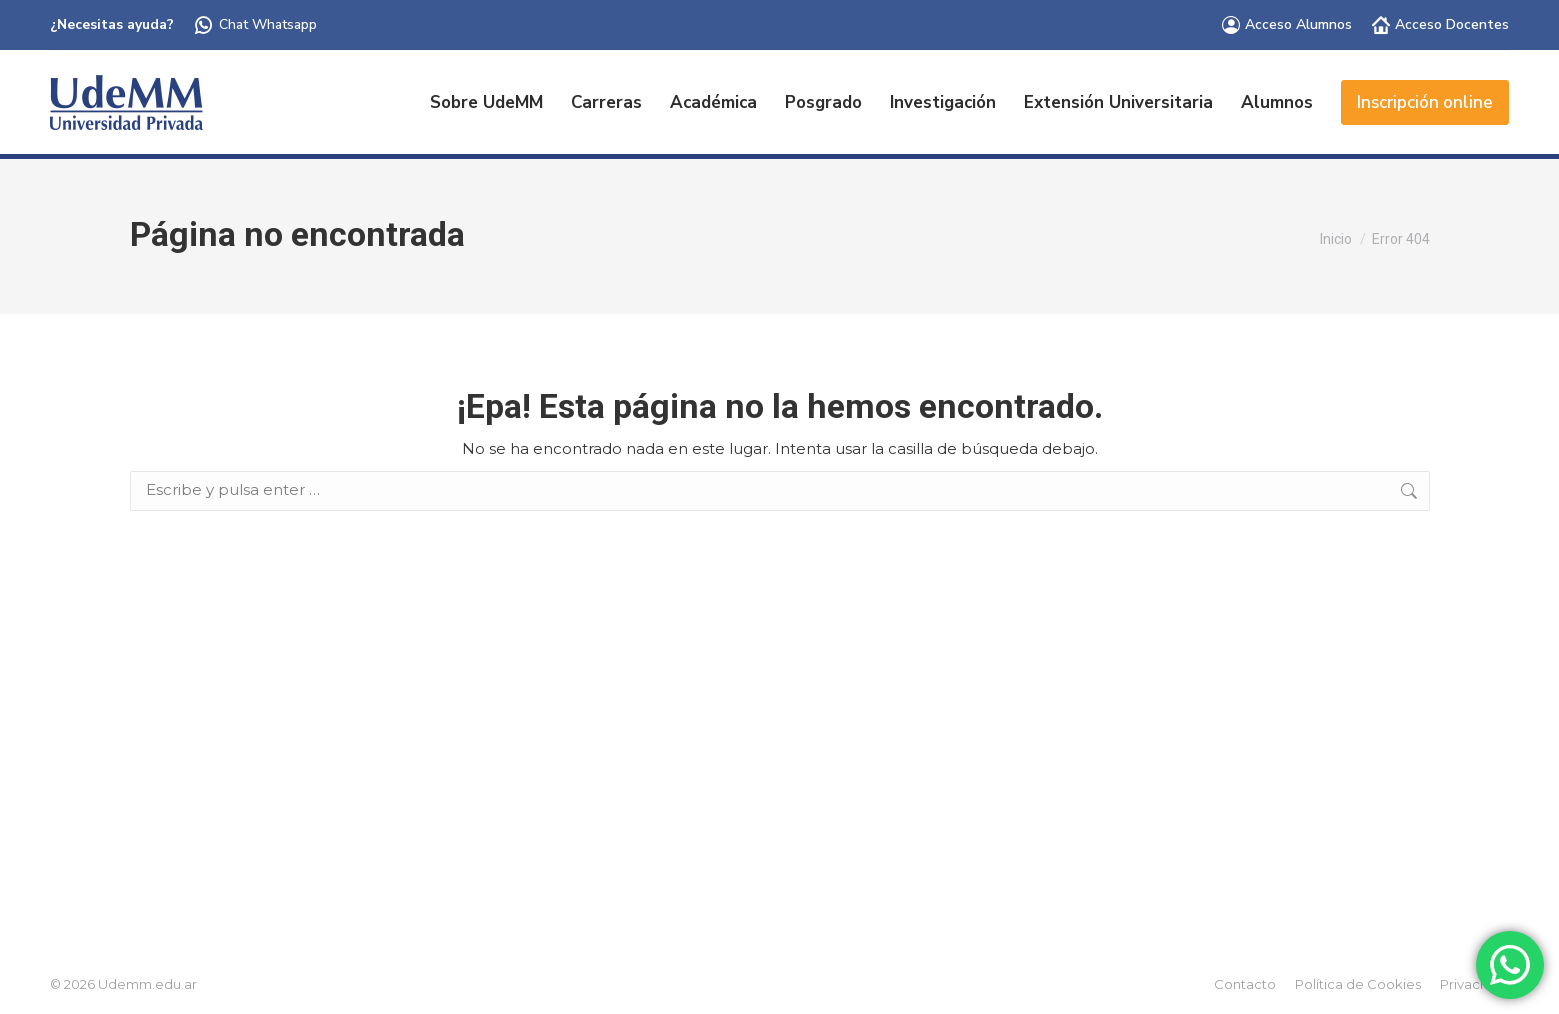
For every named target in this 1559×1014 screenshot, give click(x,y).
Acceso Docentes (1440, 25)
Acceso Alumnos (1287, 25)
